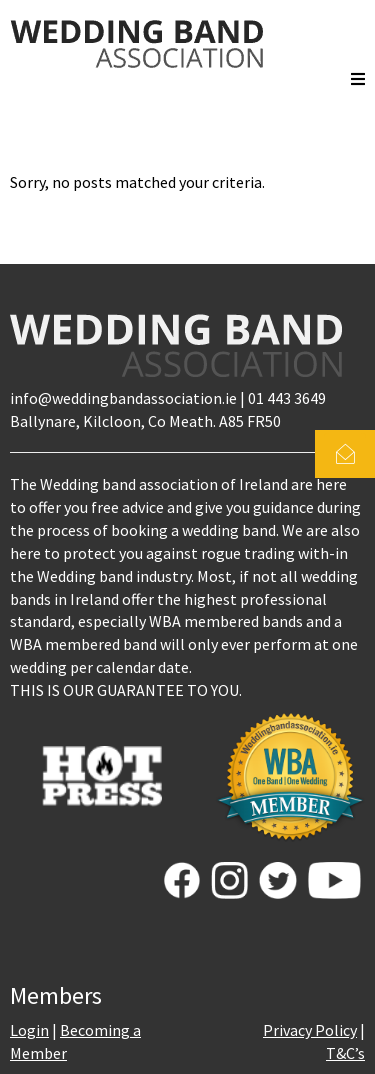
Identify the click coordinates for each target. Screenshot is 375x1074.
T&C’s (345, 1053)
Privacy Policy (310, 1030)
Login (29, 1030)
